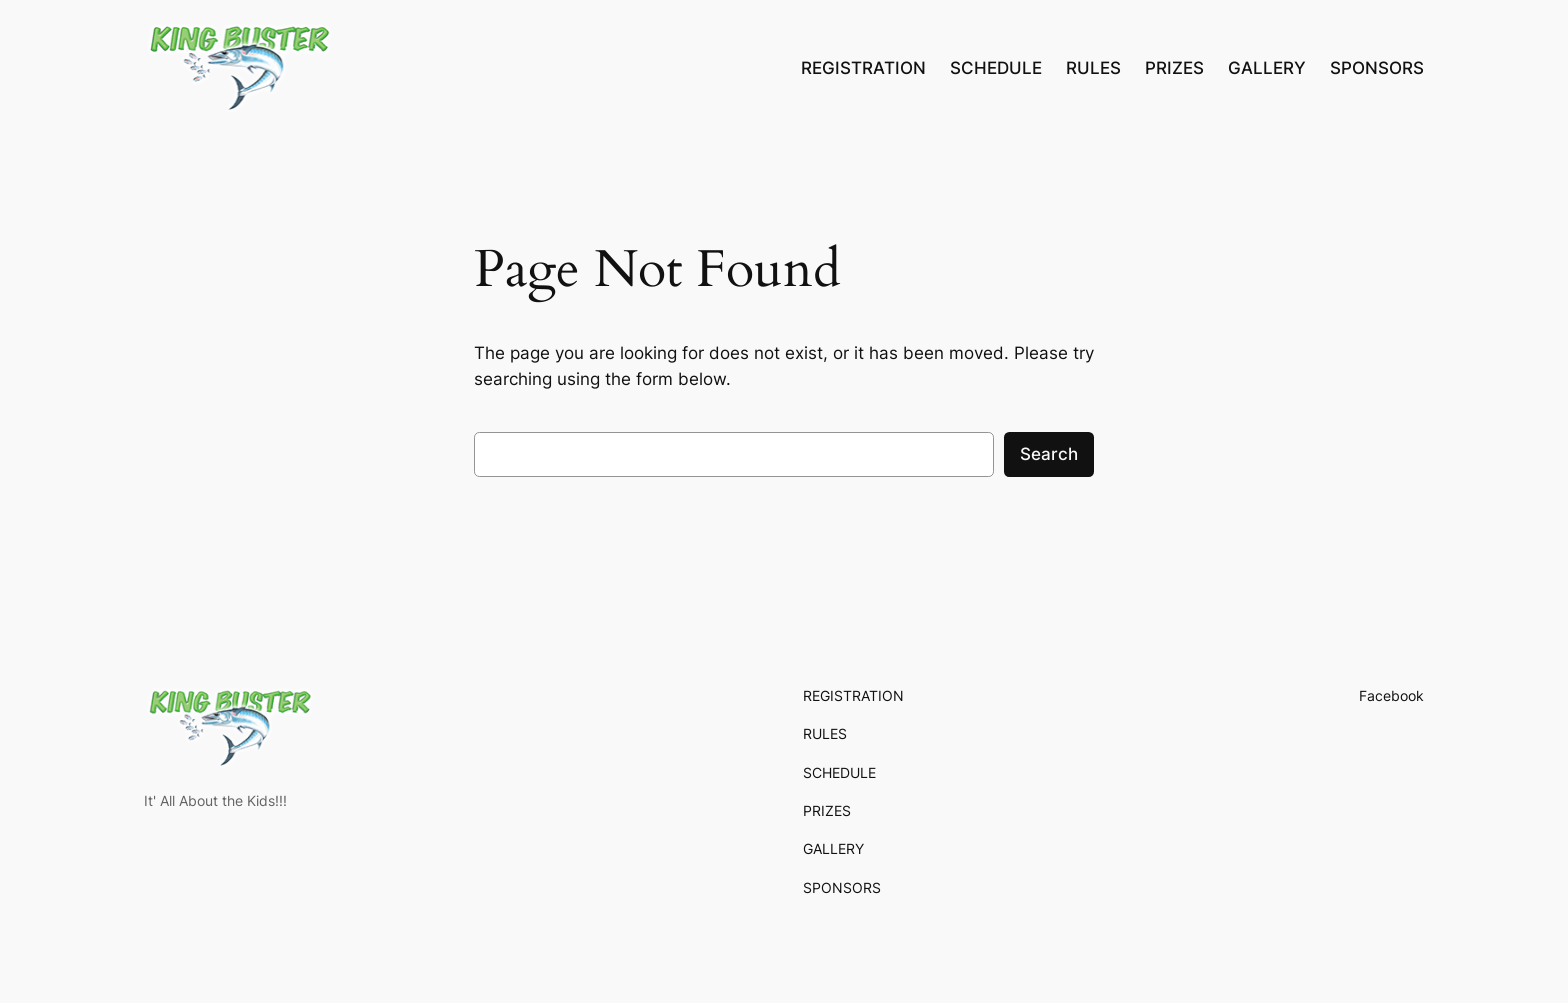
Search (1049, 454)
